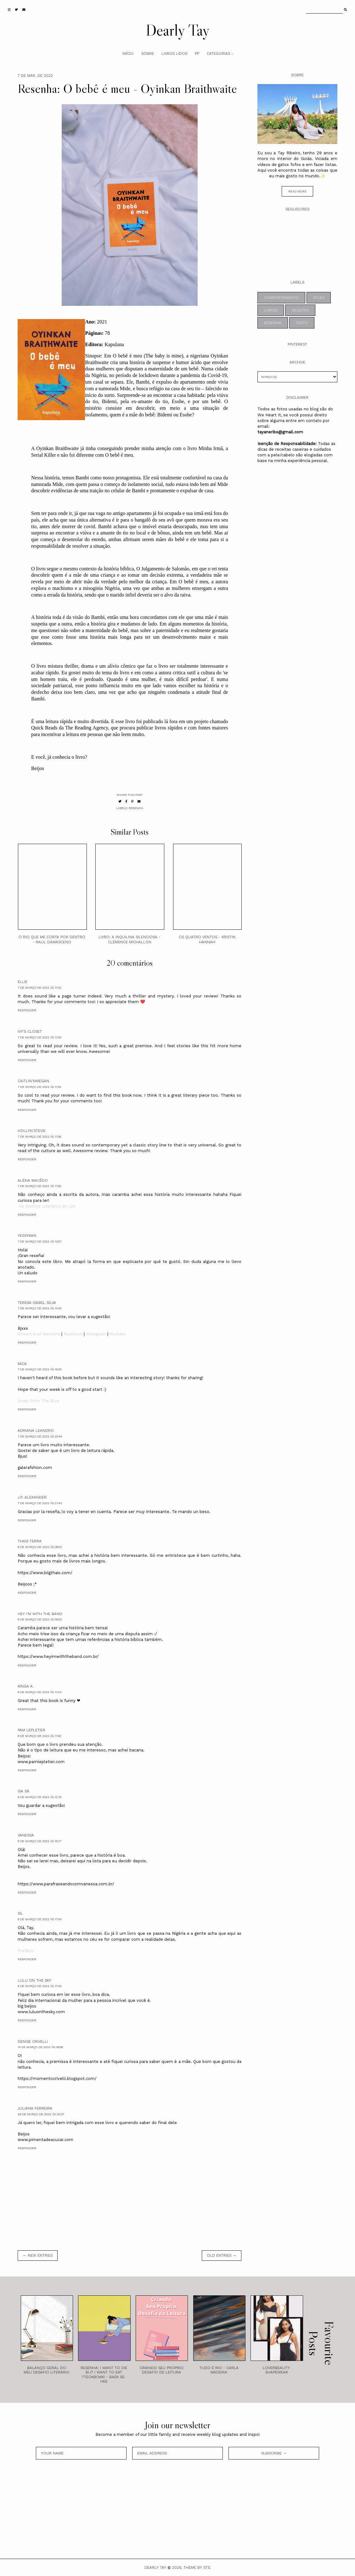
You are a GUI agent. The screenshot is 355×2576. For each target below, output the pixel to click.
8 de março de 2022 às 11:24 (39, 1692)
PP (197, 53)
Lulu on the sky (34, 1980)
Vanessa (26, 1835)
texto (302, 323)
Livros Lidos (174, 53)
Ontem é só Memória (39, 1334)
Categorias (218, 53)
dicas (318, 297)
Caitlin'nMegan (33, 1081)
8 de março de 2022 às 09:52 (40, 1619)
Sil (20, 1913)
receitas (300, 310)
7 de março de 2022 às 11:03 (39, 1037)
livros (270, 310)
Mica (22, 1364)
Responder (27, 1010)
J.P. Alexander (32, 1497)
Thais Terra (30, 1541)
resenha (136, 808)
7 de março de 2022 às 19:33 (39, 1369)
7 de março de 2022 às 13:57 (39, 1241)
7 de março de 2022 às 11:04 (39, 1086)
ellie (22, 982)
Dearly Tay (178, 30)
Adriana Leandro (36, 1430)
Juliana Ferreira (35, 2108)
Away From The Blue (38, 1400)
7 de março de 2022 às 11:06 (39, 1136)
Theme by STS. (197, 2567)
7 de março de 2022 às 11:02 (39, 987)
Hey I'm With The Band (40, 1614)
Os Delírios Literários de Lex (47, 1206)
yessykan (27, 1235)
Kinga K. (25, 1686)
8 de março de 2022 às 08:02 (40, 1547)
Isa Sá (23, 1791)
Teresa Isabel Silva (37, 1302)
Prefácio (26, 1950)
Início (128, 53)
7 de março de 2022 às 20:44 (40, 1436)
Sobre (147, 53)
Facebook (73, 1334)
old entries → (221, 2255)
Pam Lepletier (31, 1730)
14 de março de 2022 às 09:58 (40, 2047)
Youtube (117, 1334)
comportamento (281, 297)
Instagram (96, 1334)
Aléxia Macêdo (33, 1180)
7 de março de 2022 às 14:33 (39, 1308)
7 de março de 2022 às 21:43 (40, 1503)
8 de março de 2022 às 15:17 (39, 1841)
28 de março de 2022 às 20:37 (41, 2114)
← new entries (38, 2255)
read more (297, 191)
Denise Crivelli (33, 2041)
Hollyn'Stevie (32, 1130)
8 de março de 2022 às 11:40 (39, 1736)
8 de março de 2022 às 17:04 (39, 1919)
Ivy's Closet (30, 1031)
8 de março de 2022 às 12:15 (39, 1797)
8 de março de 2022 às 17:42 (40, 1986)
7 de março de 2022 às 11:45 (39, 1186)
